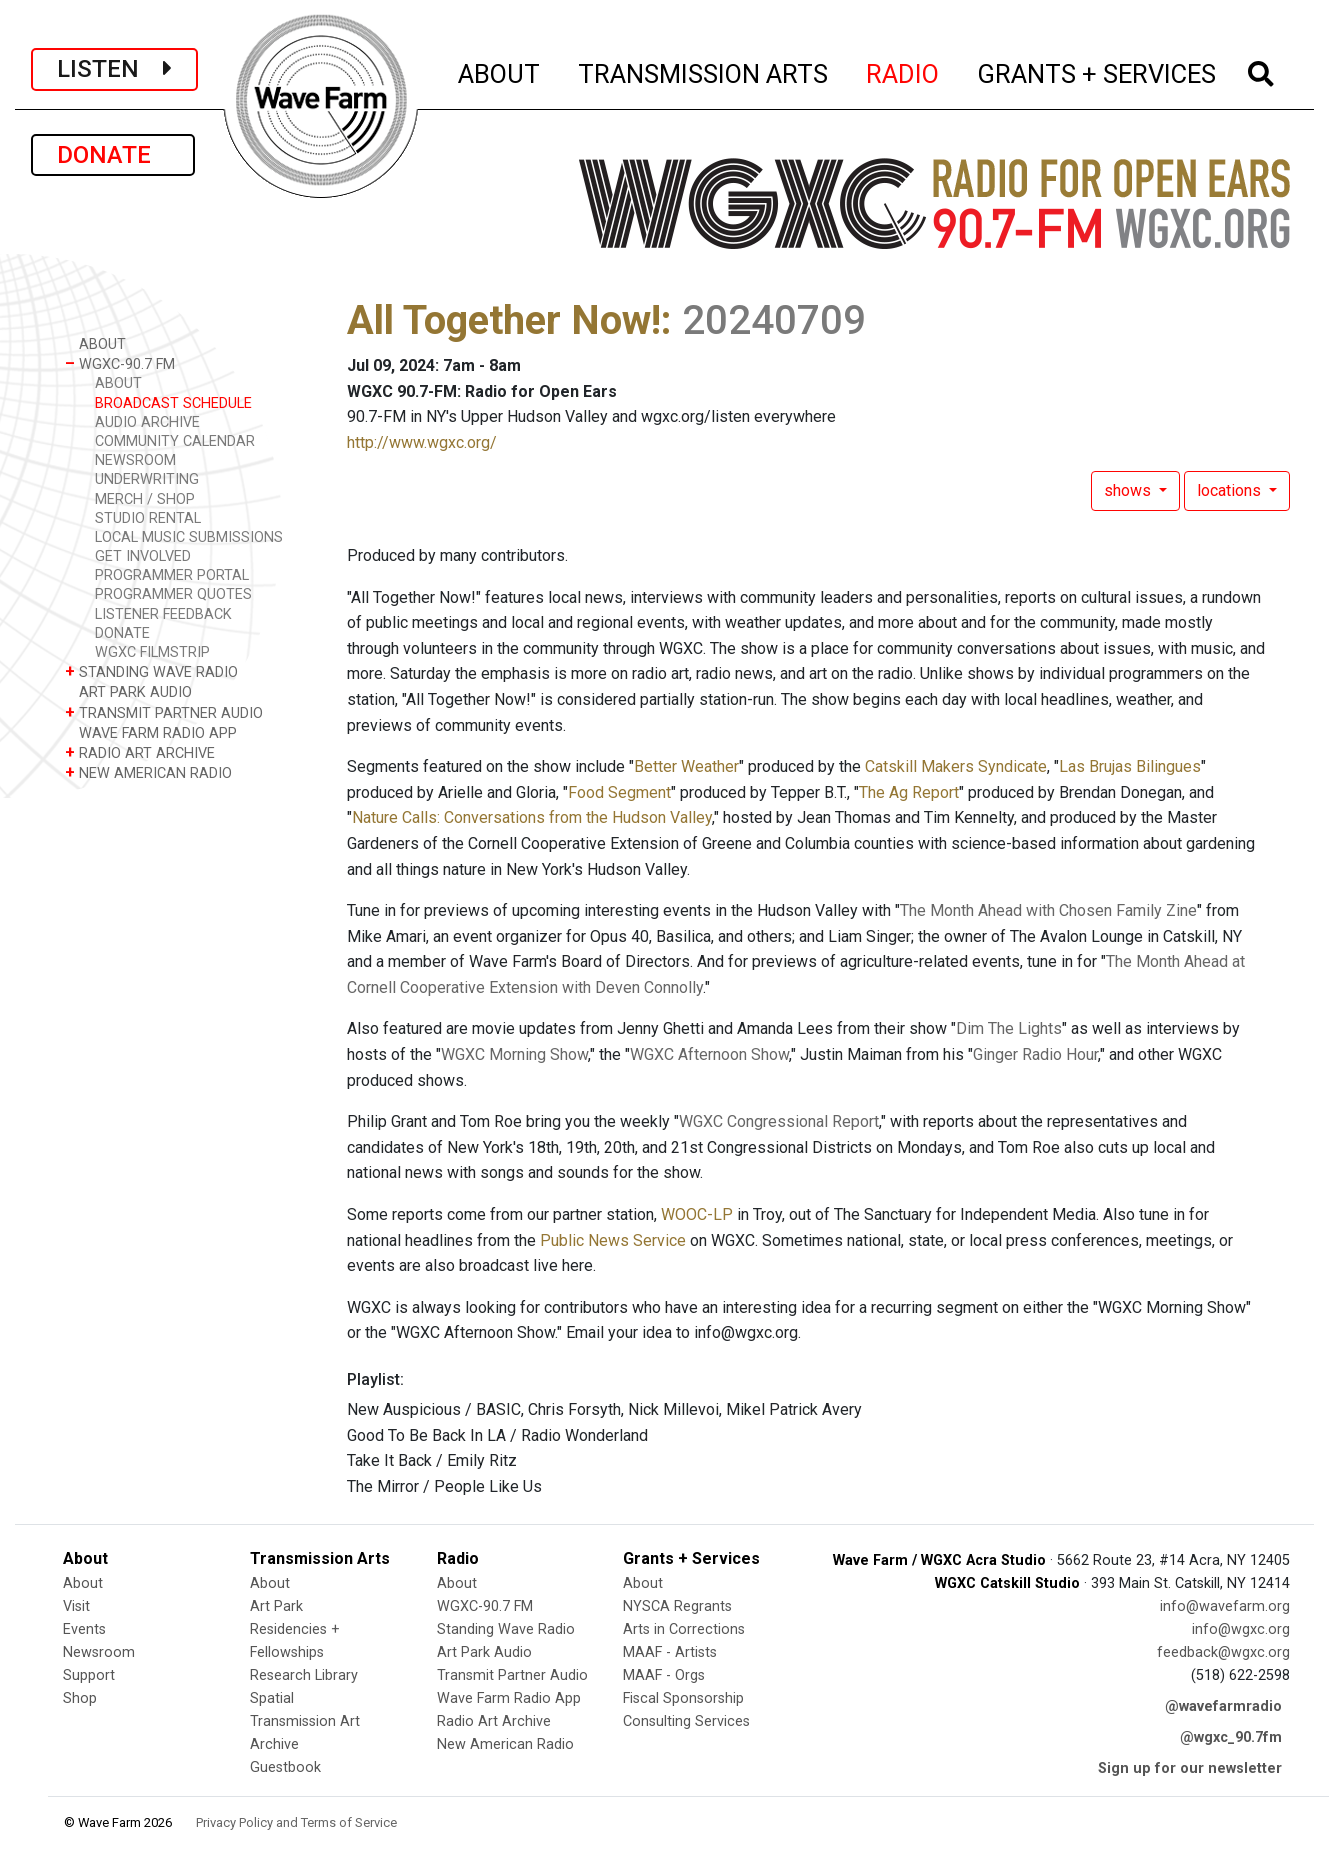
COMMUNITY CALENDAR (175, 441)
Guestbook (285, 1767)
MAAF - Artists (670, 1652)
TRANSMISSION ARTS (704, 71)
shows (1129, 490)
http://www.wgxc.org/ (422, 442)
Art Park (276, 1606)
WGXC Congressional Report (779, 1121)
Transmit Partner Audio (512, 1675)
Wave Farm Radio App (509, 1698)
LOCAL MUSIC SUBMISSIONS (189, 537)
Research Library (304, 1675)
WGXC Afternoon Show (709, 1054)
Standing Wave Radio (506, 1629)
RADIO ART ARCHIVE (140, 752)
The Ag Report (909, 792)
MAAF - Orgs (664, 1675)
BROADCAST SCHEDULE (173, 403)
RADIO (903, 71)
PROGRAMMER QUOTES (173, 594)
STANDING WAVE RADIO (151, 671)
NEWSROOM (135, 460)
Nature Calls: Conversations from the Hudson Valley (532, 817)
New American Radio (505, 1744)
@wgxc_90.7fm (1231, 1737)
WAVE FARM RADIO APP (151, 732)
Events (84, 1629)
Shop (80, 1698)
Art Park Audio (484, 1652)
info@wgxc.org (1241, 1629)
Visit (76, 1606)
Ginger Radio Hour (1035, 1054)
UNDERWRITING (147, 479)
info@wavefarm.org (1225, 1606)
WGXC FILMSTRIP (152, 652)
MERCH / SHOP (145, 499)
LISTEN (114, 69)
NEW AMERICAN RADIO (148, 772)
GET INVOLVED (143, 556)
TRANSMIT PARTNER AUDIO (164, 712)
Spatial (272, 1698)
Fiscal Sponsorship (683, 1698)
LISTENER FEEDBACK (163, 614)
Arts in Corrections (684, 1629)
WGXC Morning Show (514, 1054)
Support (89, 1675)
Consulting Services (686, 1721)
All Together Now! (504, 320)
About (83, 1583)
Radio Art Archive (494, 1721)
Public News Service (613, 1240)
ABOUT (500, 71)
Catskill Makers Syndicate (956, 766)
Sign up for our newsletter (1190, 1768)
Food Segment (619, 792)
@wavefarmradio (1223, 1706)
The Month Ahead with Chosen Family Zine (1048, 910)
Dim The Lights (1009, 1028)
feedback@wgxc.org (1223, 1652)
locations (1231, 490)
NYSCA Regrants (677, 1606)
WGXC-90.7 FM (120, 363)
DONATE (113, 155)
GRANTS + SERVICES (1097, 71)
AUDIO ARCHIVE (147, 422)
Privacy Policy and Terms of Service (296, 1822)
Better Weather (686, 766)
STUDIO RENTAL (148, 518)
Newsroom (99, 1652)
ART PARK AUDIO (128, 691)
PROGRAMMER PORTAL (172, 575)
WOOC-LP (697, 1214)
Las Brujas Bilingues (1130, 766)
